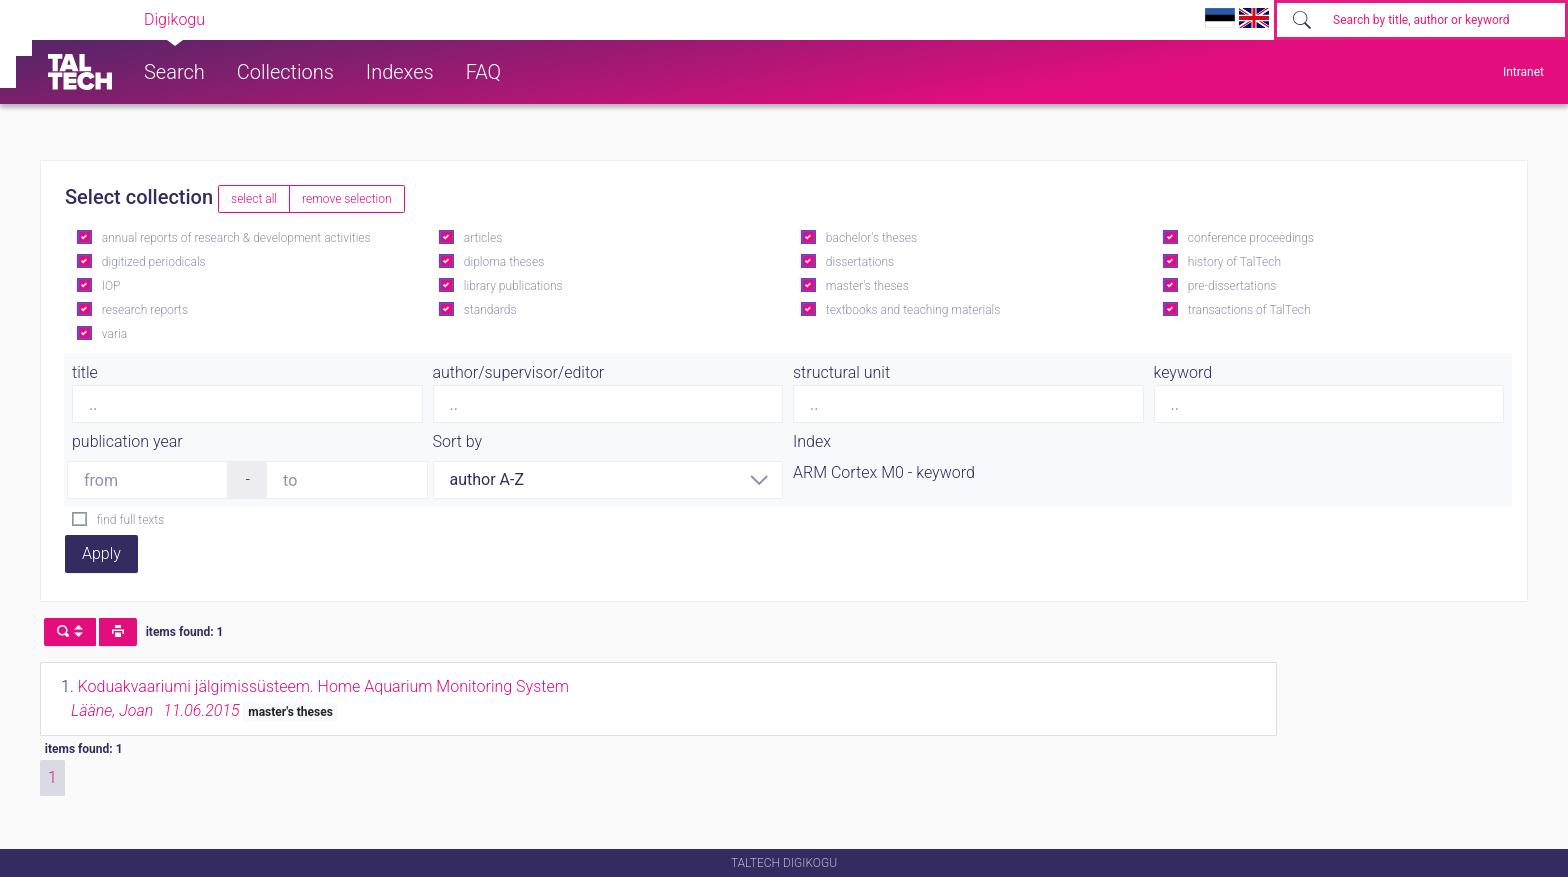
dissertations (860, 262)
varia (114, 334)
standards (490, 310)
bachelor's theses (871, 238)
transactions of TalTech (1249, 310)
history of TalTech (1234, 262)
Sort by (458, 441)
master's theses (867, 286)
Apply (101, 553)
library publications (513, 286)
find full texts (130, 520)
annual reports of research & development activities (236, 238)
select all (254, 199)
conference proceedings (1251, 238)
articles (483, 238)
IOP (111, 286)
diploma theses (504, 262)
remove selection (346, 199)
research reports (145, 310)
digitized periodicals (154, 262)
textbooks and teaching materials (913, 310)
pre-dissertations (1232, 286)
